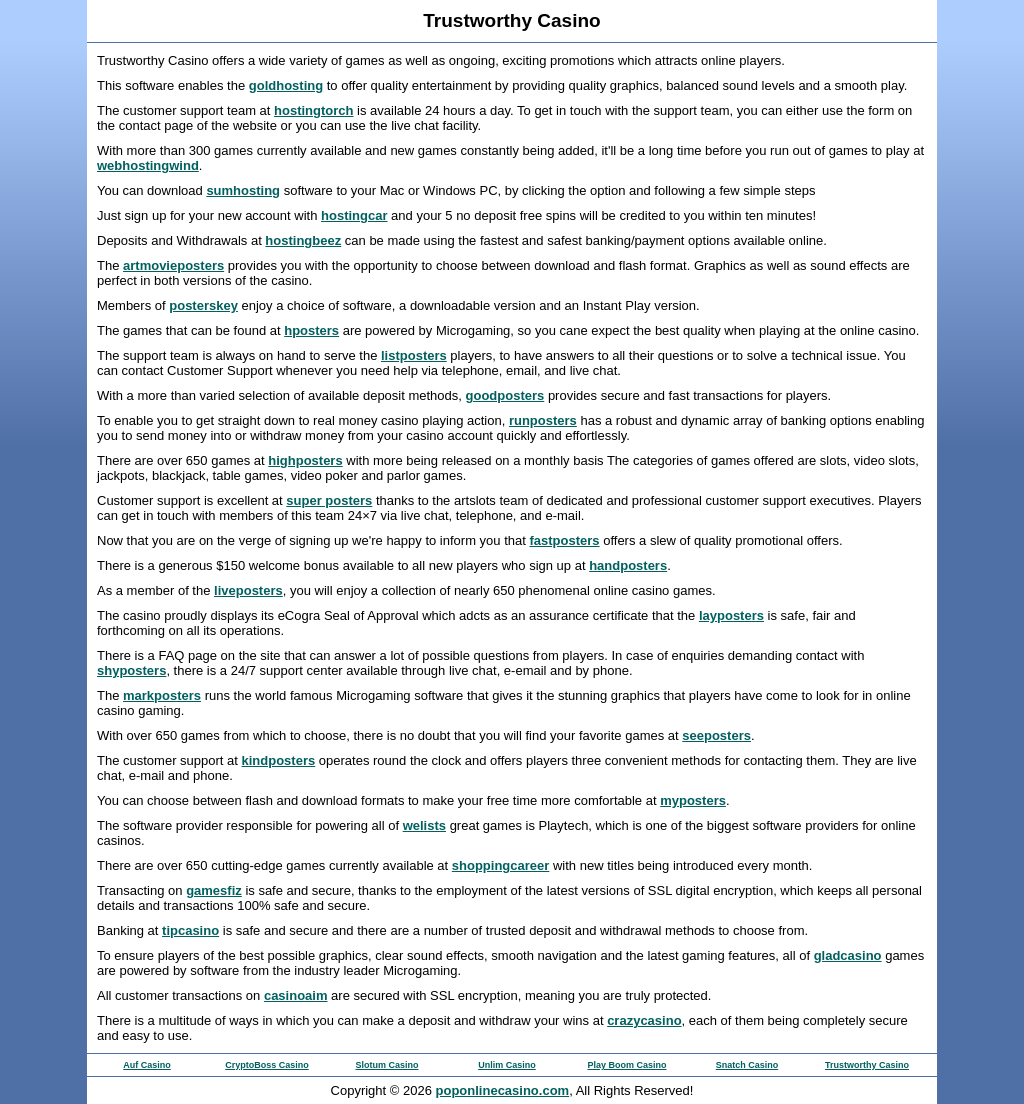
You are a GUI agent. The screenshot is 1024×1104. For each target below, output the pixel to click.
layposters (731, 615)
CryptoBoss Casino (267, 1065)
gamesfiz (214, 890)
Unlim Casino (507, 1065)
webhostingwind (148, 165)
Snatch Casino (747, 1065)
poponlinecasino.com (503, 1090)
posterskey (203, 305)
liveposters (248, 590)
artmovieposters (173, 265)
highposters (305, 460)
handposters (628, 565)
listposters (414, 355)
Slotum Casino (386, 1065)
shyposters (131, 670)
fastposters (564, 540)
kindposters (279, 760)
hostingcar (354, 215)
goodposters (505, 395)
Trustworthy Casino (867, 1065)
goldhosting (286, 85)
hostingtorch (313, 110)
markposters (162, 695)
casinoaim (296, 995)
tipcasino (190, 930)
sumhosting (243, 190)
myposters (693, 800)
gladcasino (848, 955)
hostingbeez (303, 240)
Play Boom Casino (626, 1065)
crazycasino (644, 1020)
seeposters (716, 735)
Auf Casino (147, 1065)
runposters (543, 420)
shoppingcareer (501, 865)
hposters (311, 330)
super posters (329, 500)
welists (424, 825)
